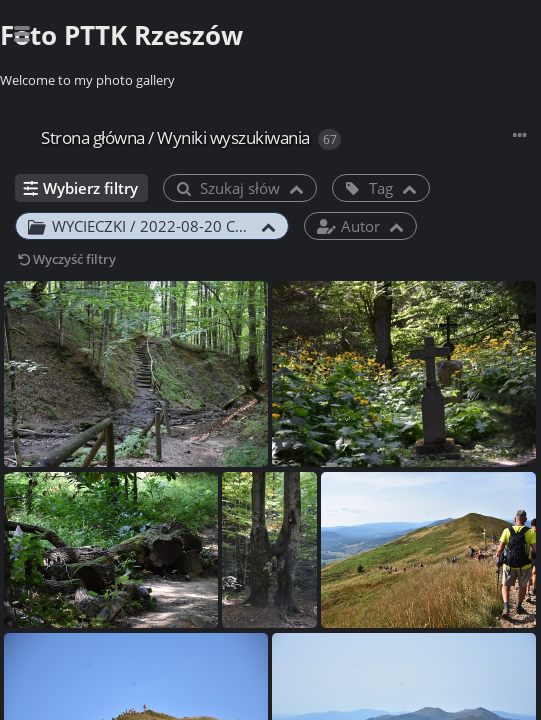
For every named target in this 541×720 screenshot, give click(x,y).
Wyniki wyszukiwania (233, 137)
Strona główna (93, 137)
